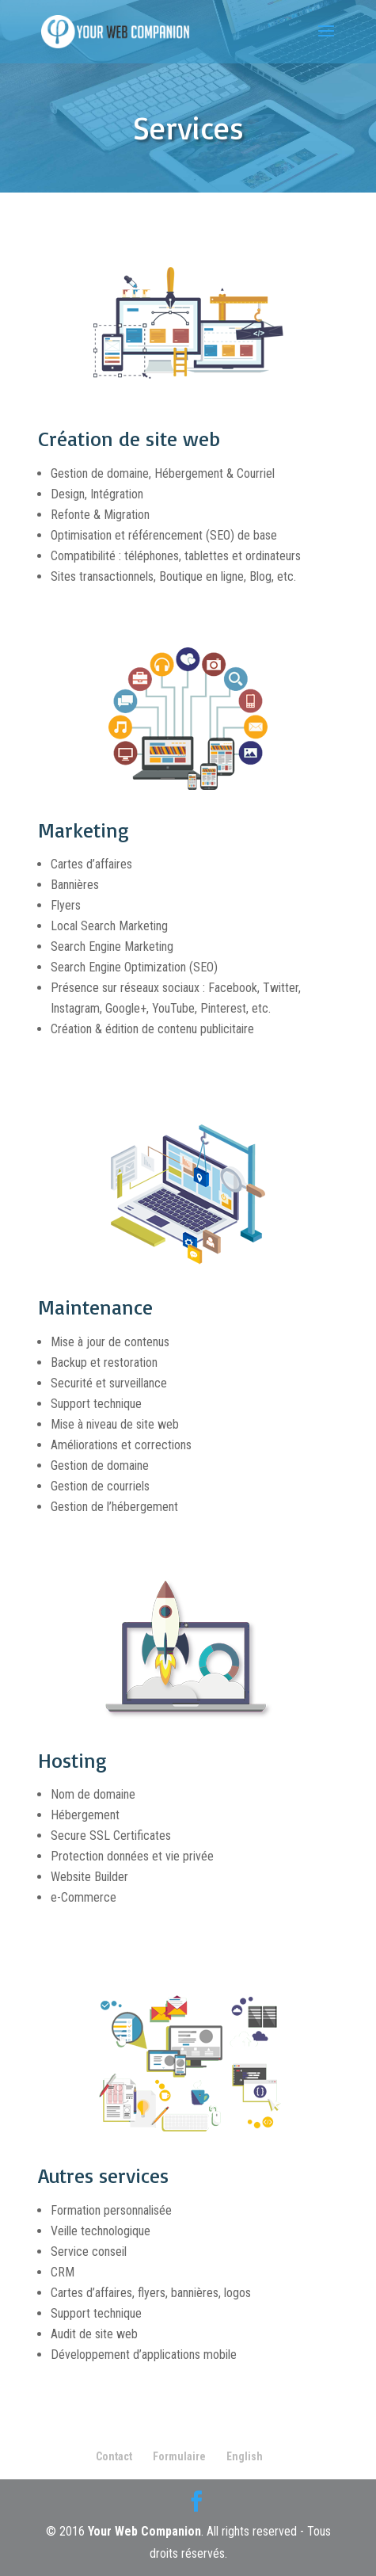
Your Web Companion (144, 2531)
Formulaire (179, 2456)
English (244, 2456)
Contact (114, 2456)
